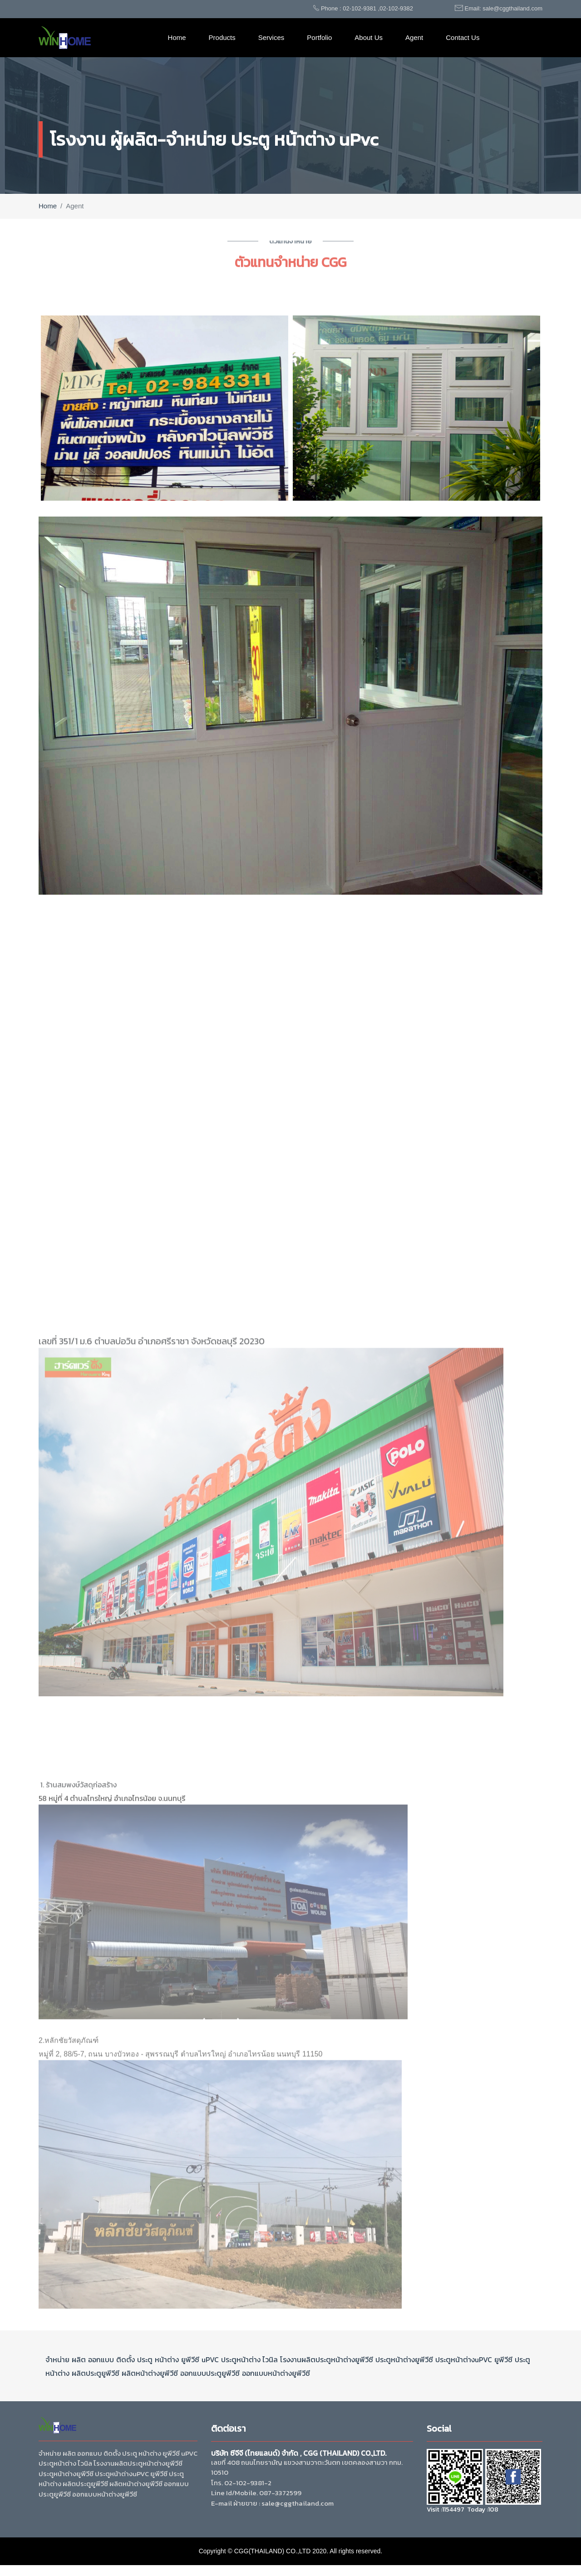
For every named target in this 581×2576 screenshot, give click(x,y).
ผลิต (79, 2359)
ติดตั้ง (125, 2359)
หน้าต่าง (167, 2359)
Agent (414, 37)
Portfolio (319, 37)
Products (222, 37)
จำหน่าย (57, 2359)
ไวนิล (269, 2359)
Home (177, 37)
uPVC (210, 2359)
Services (271, 37)
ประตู (145, 2359)
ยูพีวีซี (190, 2359)
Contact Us (462, 37)
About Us (369, 37)
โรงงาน (290, 2359)
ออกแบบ (101, 2359)
